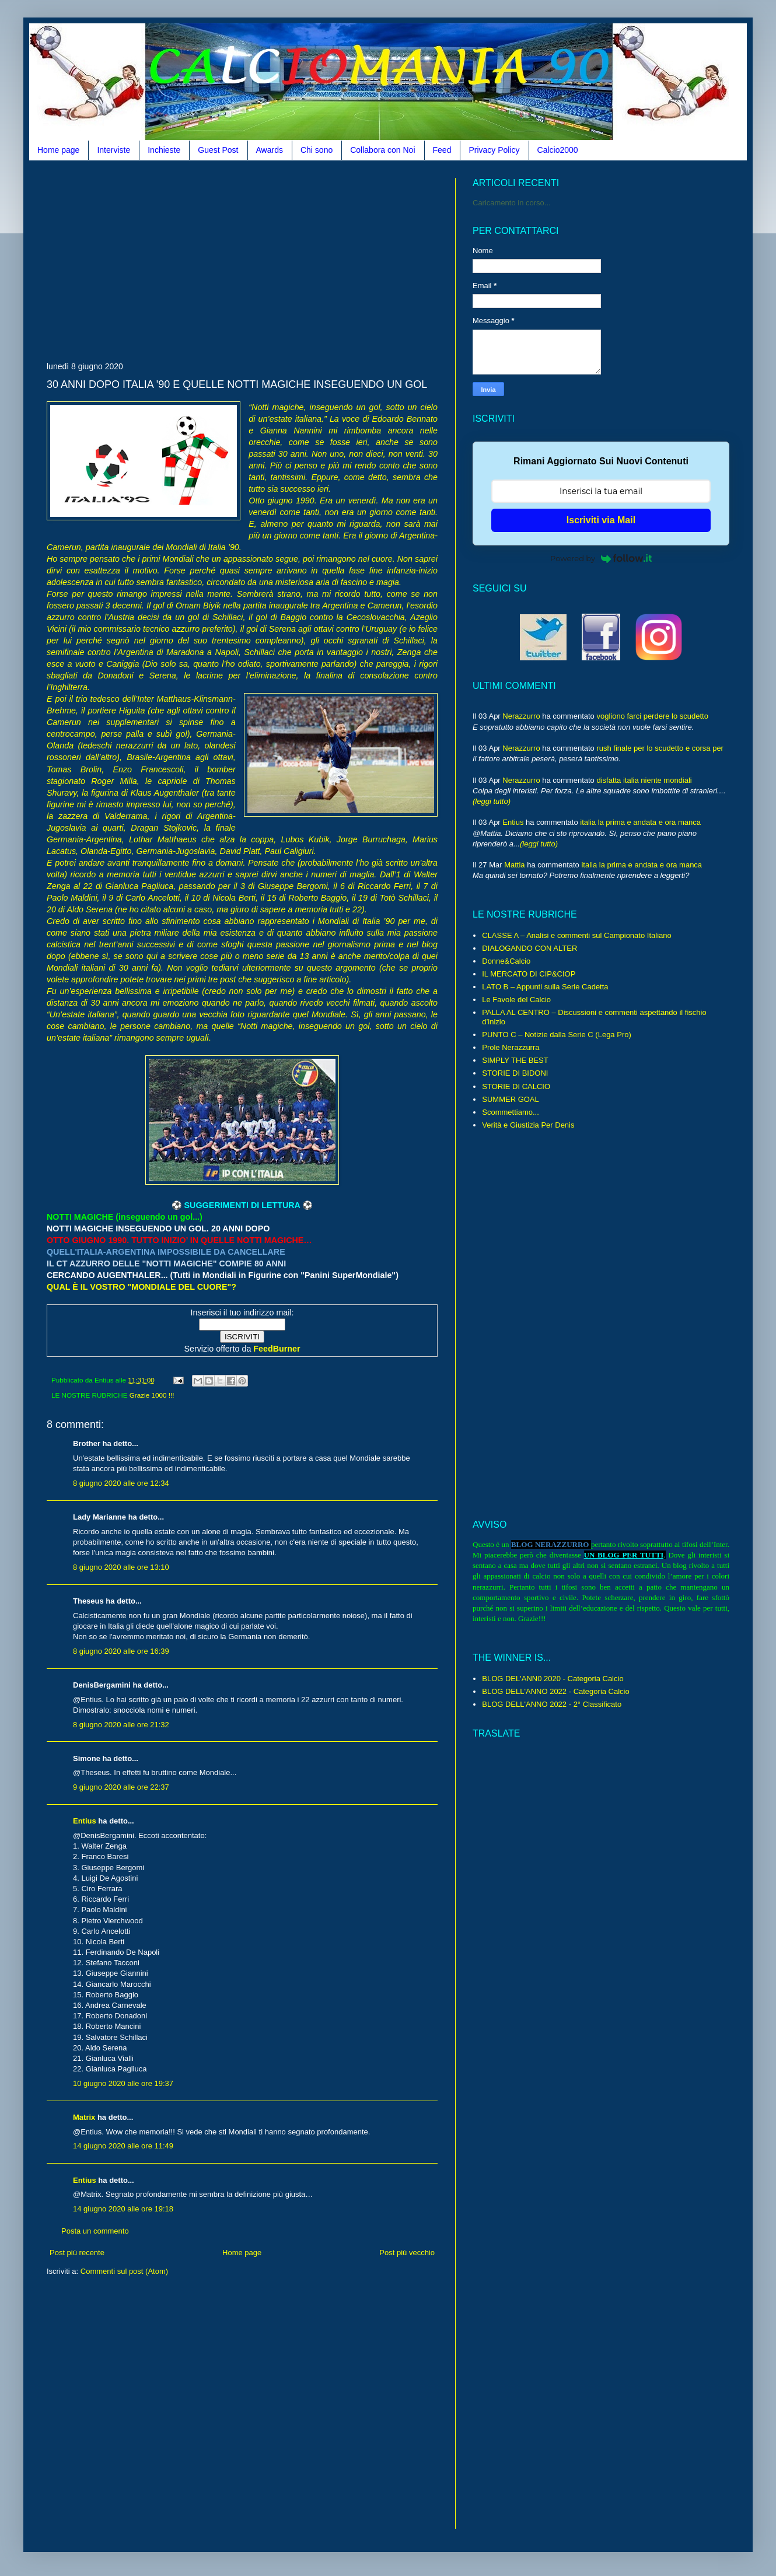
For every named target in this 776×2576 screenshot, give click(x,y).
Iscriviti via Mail (601, 520)
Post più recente (77, 2252)
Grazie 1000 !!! (152, 1395)
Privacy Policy (494, 150)
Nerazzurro (521, 716)
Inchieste (164, 150)
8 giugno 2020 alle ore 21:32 (121, 1724)
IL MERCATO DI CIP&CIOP (528, 974)
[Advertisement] (183, 259)
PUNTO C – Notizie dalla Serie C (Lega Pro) (556, 1034)
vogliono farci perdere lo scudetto (652, 716)
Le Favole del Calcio (516, 999)
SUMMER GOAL (510, 1099)
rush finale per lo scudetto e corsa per (659, 748)
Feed (442, 150)
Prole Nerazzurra (510, 1047)
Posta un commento (95, 2231)
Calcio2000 (557, 150)
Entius (84, 1821)
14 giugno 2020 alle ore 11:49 (123, 2145)
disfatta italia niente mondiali (643, 780)
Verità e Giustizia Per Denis (528, 1125)
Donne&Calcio (506, 961)
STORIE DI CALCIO (516, 1086)
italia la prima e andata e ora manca (640, 822)
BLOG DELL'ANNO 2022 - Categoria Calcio (555, 1691)
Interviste (113, 150)
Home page (58, 150)
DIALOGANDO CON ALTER (529, 948)
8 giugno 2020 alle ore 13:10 (121, 1567)
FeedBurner (276, 1348)
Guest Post (218, 150)
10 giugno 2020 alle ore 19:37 (123, 2083)
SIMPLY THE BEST (515, 1060)
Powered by (601, 558)
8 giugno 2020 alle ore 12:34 (121, 1483)
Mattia (514, 864)
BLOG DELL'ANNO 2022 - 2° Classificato (551, 1704)
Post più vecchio (407, 2252)
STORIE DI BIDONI (515, 1073)
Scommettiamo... (510, 1112)
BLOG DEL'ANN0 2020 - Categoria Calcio (552, 1678)
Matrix (84, 2117)
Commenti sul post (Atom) (124, 2271)
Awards (269, 150)
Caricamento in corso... (512, 202)
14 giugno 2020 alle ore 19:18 (123, 2208)
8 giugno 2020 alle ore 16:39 (121, 1651)
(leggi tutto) (492, 801)
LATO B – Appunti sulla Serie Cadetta (545, 986)
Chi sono (316, 150)
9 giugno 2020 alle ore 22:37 (121, 1787)
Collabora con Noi (382, 150)
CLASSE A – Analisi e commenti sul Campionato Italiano (576, 935)
